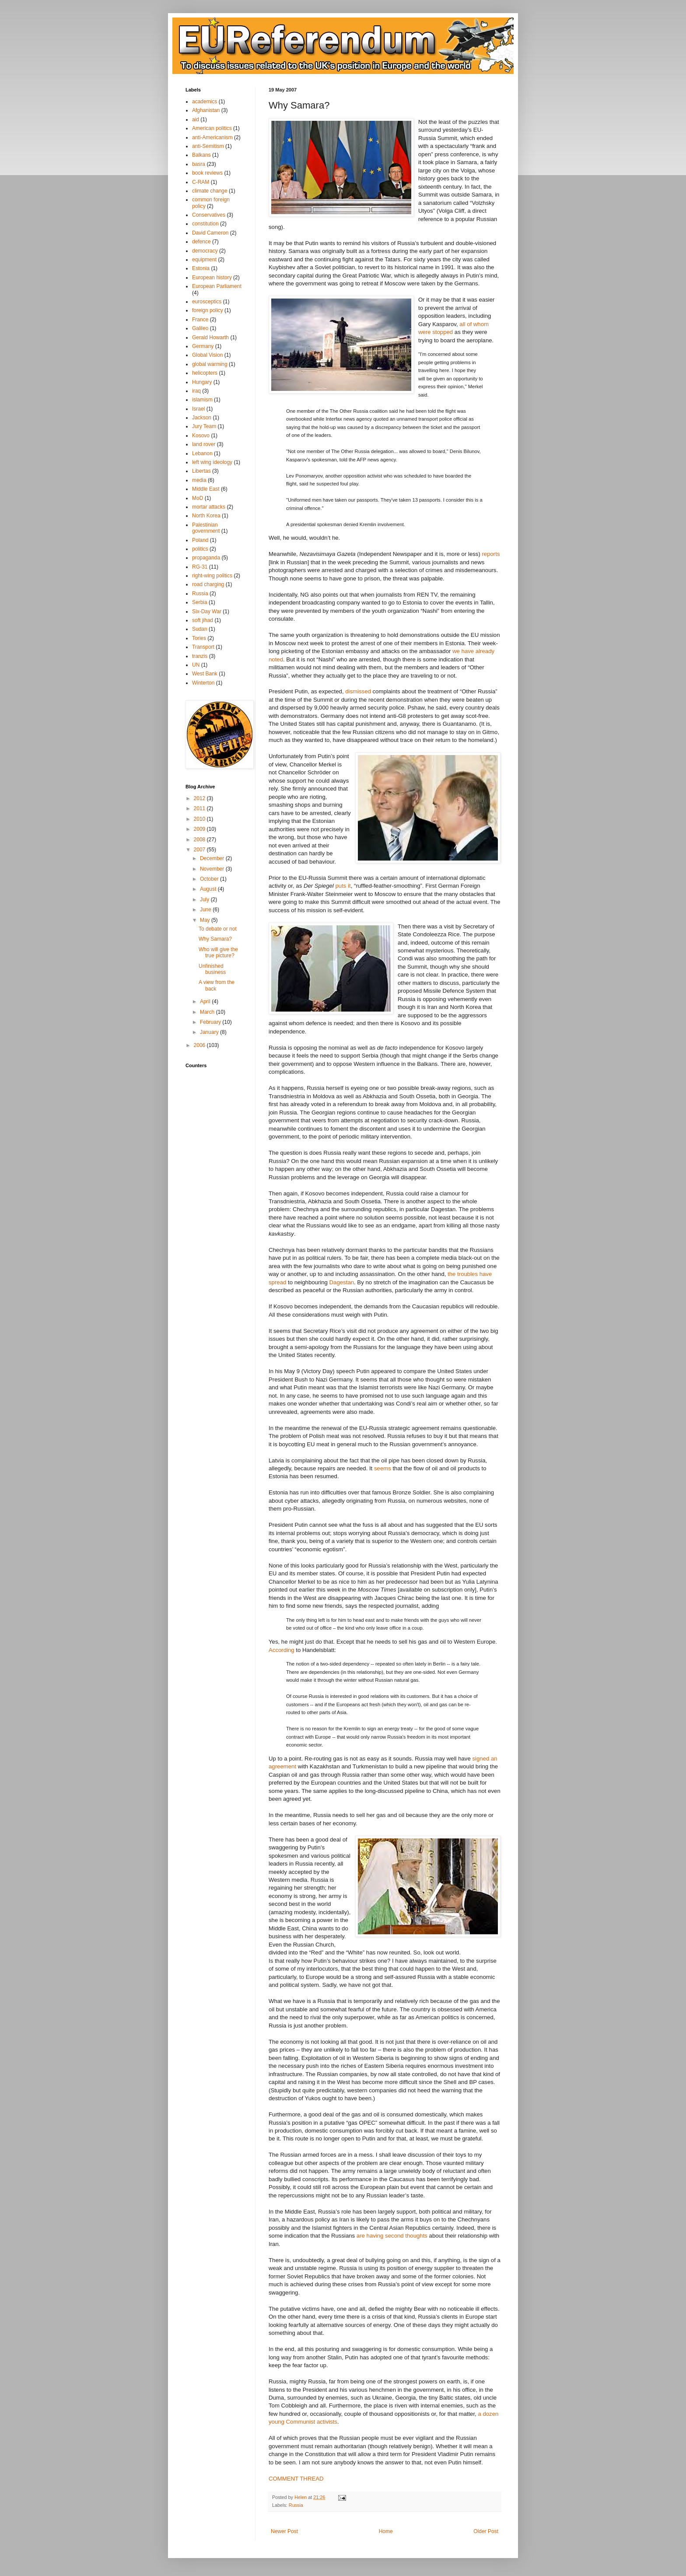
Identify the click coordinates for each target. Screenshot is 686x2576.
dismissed (358, 691)
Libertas (201, 471)
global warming (210, 364)
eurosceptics (206, 302)
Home (386, 2531)
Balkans (201, 155)
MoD (197, 498)
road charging (208, 584)
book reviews (207, 173)
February (211, 1022)
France (200, 319)
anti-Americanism (212, 137)
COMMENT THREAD (296, 2478)
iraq (196, 391)
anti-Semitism (208, 146)
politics (200, 549)
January (210, 1032)
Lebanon (202, 453)
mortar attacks (208, 507)
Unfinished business (212, 969)
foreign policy (207, 310)
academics (204, 101)
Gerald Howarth (210, 337)
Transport (203, 647)
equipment (204, 260)
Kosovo (201, 435)
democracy (205, 251)
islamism (202, 400)
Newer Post (284, 2531)
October (210, 879)
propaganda (206, 558)
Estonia (201, 268)
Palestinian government (206, 528)
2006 (200, 1045)
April (206, 1001)
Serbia (199, 602)
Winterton (203, 683)
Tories (199, 638)
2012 (200, 798)
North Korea (206, 516)
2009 (200, 829)
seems (382, 1468)
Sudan (199, 629)
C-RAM (200, 182)
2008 (200, 839)
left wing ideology (212, 462)
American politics (212, 128)
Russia (296, 2505)
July (205, 899)
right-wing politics (212, 576)
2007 (200, 850)
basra (198, 164)
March (208, 1012)
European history (212, 277)
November (213, 869)
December (213, 858)
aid (195, 119)
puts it (342, 885)
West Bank (204, 674)
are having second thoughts (392, 2235)
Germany (203, 346)
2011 (200, 808)
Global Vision (207, 355)
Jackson (201, 418)
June (206, 910)
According (281, 1650)
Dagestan (341, 1282)
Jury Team (204, 426)
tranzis (199, 656)
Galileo (200, 328)
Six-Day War (206, 611)
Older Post (485, 2531)
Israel (198, 409)
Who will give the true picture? (218, 952)
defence (201, 242)
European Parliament (217, 286)
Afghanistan (206, 110)
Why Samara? (215, 939)
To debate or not (218, 929)
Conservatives (208, 215)
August (209, 889)
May (205, 920)
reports (491, 554)
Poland (200, 540)
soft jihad (202, 620)
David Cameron (210, 233)
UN (196, 665)
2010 (200, 819)
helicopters (204, 373)
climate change (210, 191)
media (199, 480)
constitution (205, 224)
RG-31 (199, 567)
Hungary (202, 382)
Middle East (206, 489)
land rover (203, 444)
